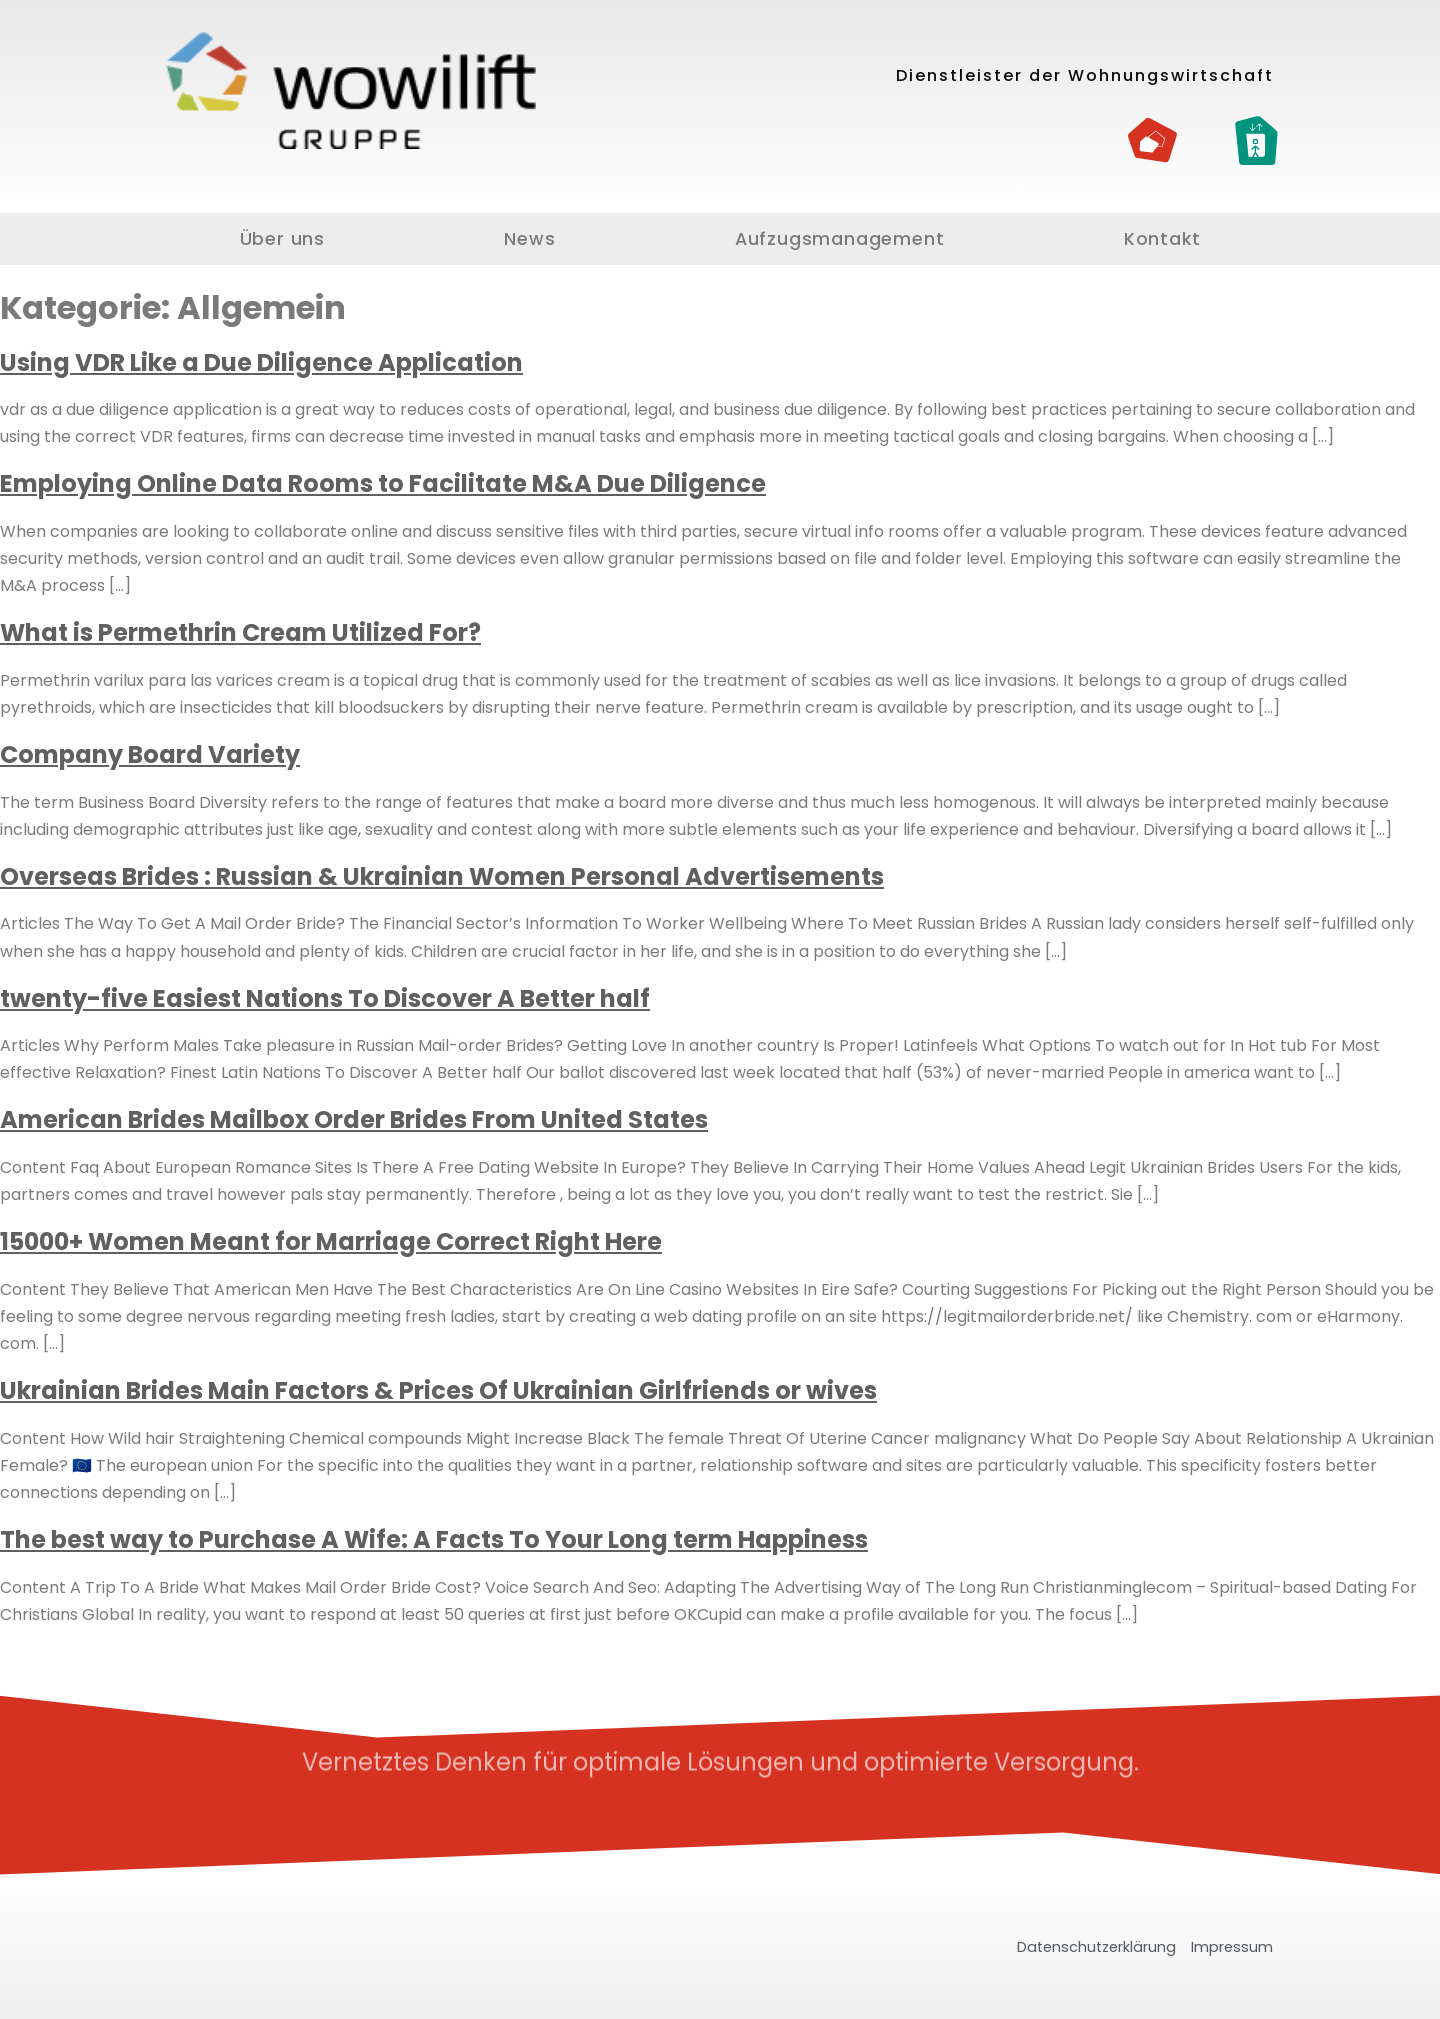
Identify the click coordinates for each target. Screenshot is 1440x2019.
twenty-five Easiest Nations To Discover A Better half (325, 998)
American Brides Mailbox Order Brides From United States (354, 1119)
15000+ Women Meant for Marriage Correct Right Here (331, 1241)
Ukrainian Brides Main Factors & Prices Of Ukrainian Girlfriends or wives (438, 1390)
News (529, 239)
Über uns (282, 239)
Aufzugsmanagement (840, 239)
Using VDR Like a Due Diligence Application (261, 362)
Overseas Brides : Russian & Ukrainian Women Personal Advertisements (442, 876)
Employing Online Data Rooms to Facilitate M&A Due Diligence (383, 483)
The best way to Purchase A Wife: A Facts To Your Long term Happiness (434, 1539)
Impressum (1232, 1947)
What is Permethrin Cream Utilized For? (240, 632)
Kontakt (1162, 239)
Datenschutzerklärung (1096, 1947)
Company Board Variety (150, 754)
